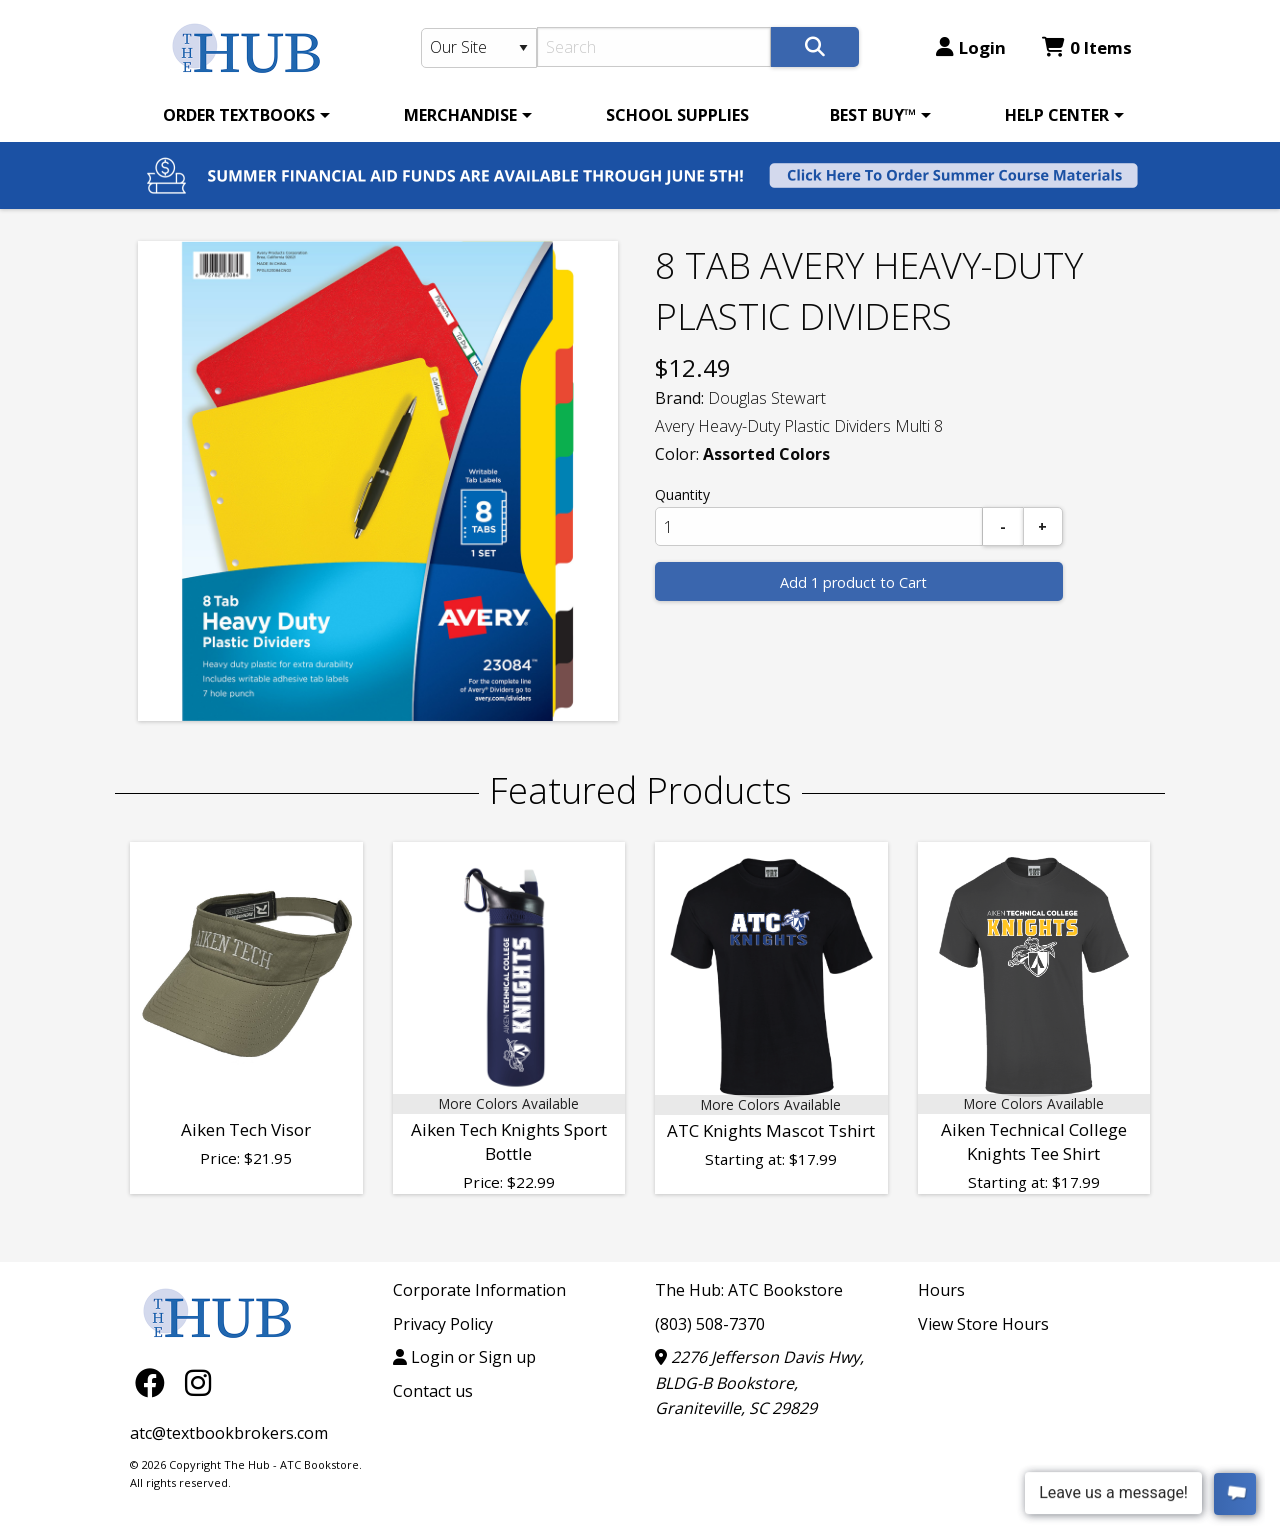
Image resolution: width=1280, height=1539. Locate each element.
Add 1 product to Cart (853, 582)
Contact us (433, 1391)
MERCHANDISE (460, 115)
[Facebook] (155, 1382)
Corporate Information (479, 1290)
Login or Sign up (464, 1357)
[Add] (1043, 526)
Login (971, 47)
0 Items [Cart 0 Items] (1087, 47)
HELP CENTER (1057, 115)
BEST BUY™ (873, 115)
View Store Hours (983, 1324)
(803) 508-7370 (710, 1324)
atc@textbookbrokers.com (229, 1433)
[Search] (654, 47)
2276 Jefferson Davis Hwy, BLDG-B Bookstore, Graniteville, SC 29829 (759, 1382)
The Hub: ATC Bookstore (749, 1290)
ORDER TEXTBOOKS (239, 115)
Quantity (682, 494)
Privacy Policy (443, 1324)
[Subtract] (1003, 526)
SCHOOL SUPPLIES (677, 115)
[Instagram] (198, 1382)
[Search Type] (479, 48)
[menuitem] (243, 115)
